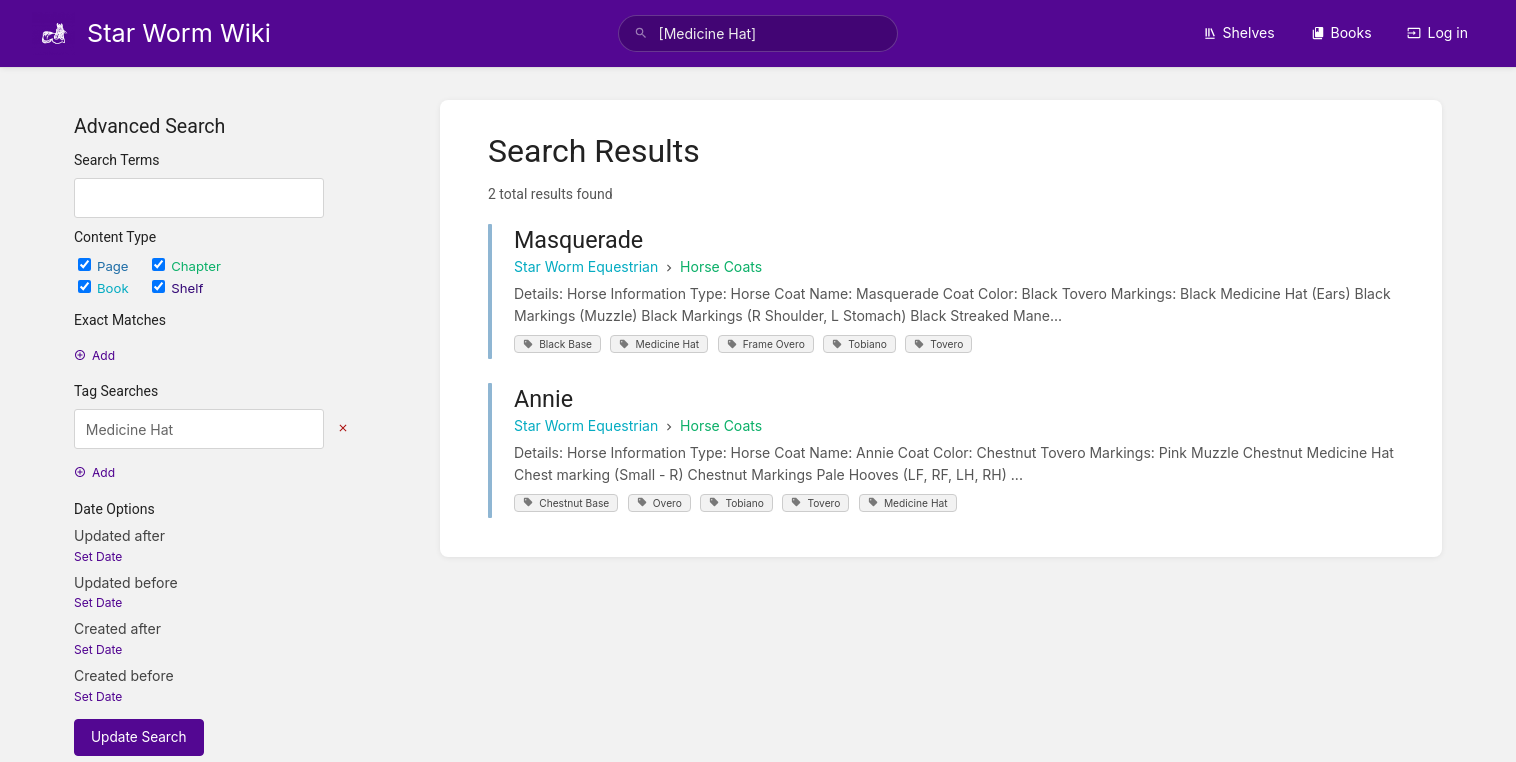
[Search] (641, 33)
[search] (758, 33)
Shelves (1239, 32)
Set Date (98, 556)
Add (94, 355)
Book (105, 288)
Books (1341, 32)
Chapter (186, 266)
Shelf (177, 288)
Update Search (139, 737)
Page (105, 266)
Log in (1437, 32)
